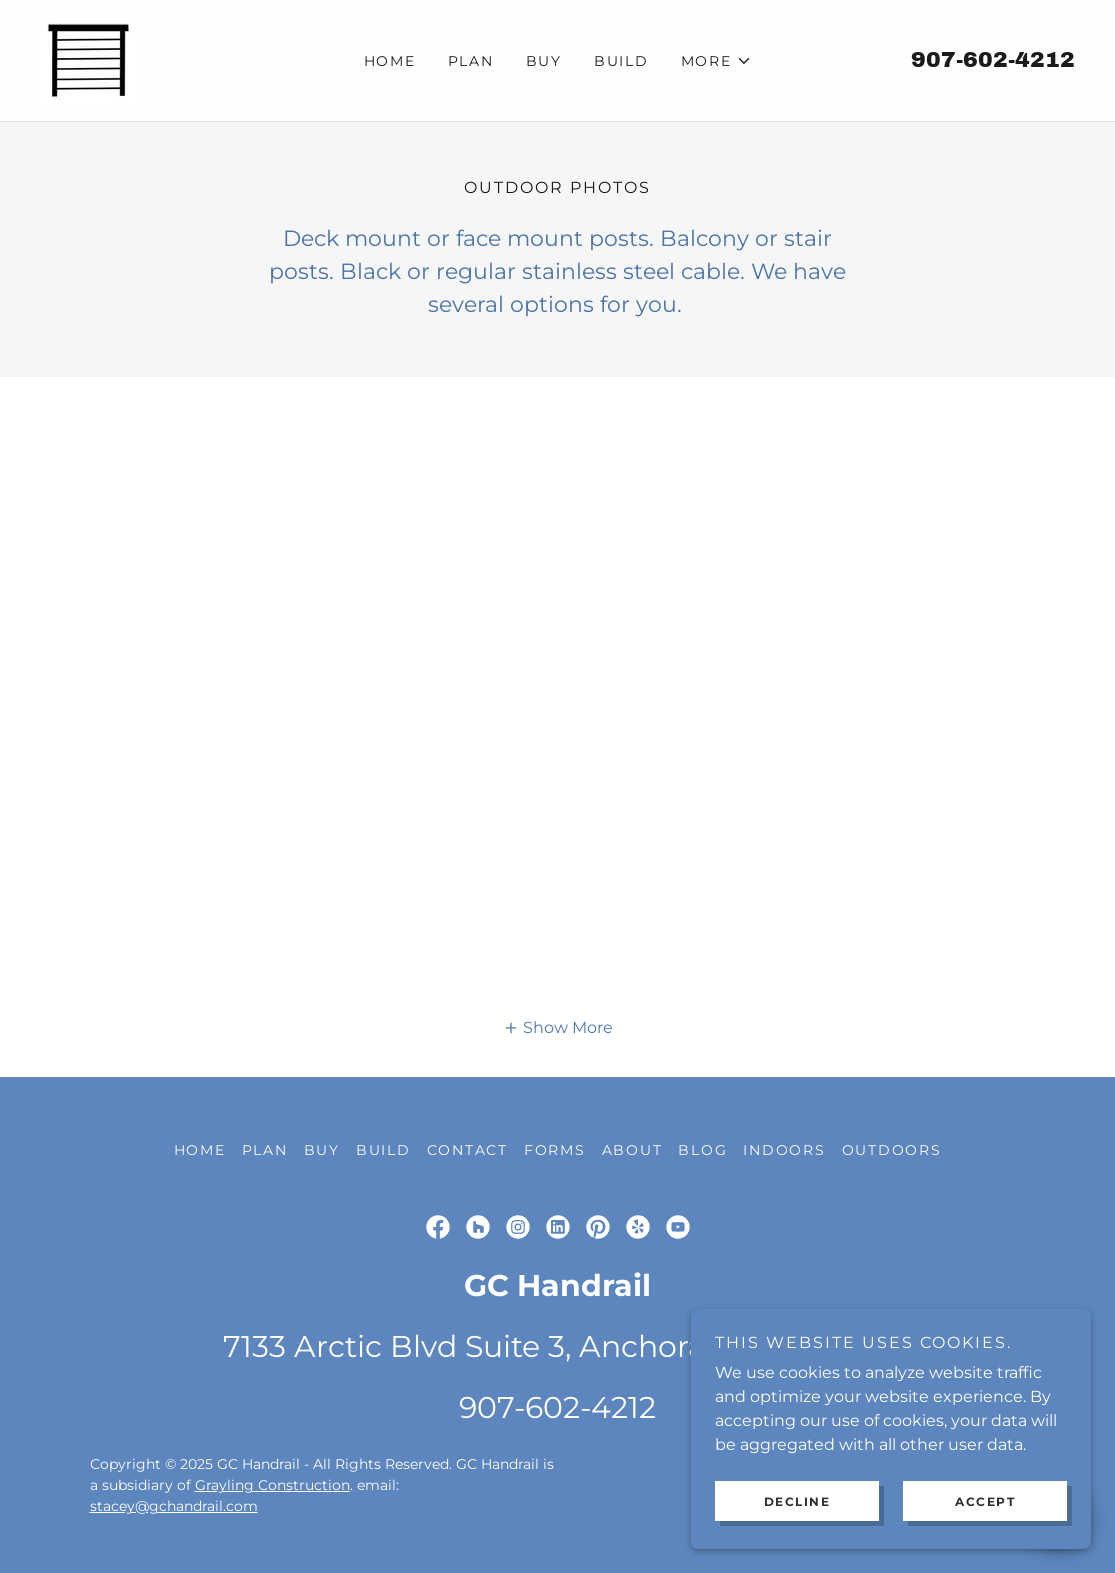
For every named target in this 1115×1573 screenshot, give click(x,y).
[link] (88, 59)
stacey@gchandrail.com (174, 1506)
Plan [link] (471, 61)
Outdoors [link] (892, 1150)
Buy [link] (544, 61)
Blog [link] (702, 1150)
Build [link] (621, 61)
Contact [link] (467, 1150)
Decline (797, 1501)
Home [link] (390, 61)
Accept (985, 1501)
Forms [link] (555, 1150)
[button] (716, 61)
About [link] (632, 1150)
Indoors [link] (784, 1150)
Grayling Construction (272, 1485)
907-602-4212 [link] (993, 60)
